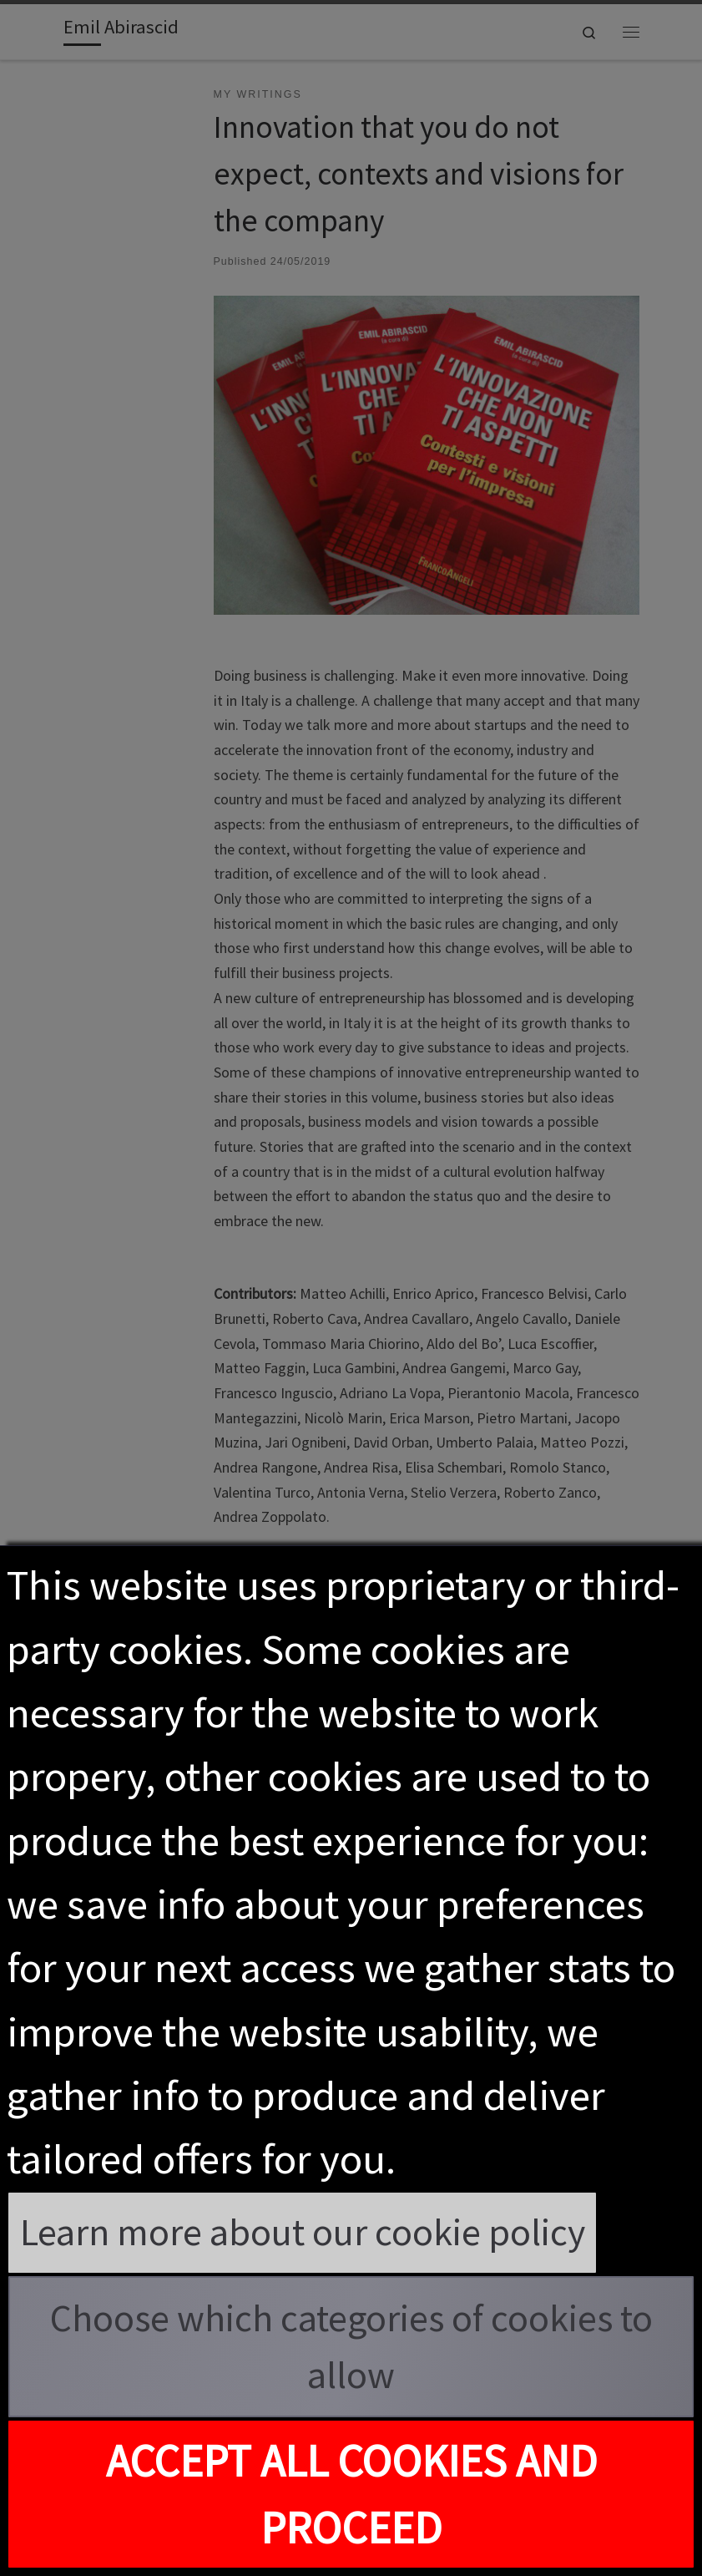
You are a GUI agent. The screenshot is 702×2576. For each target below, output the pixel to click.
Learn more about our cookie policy (302, 2232)
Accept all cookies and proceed (351, 2494)
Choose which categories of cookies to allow (351, 2347)
